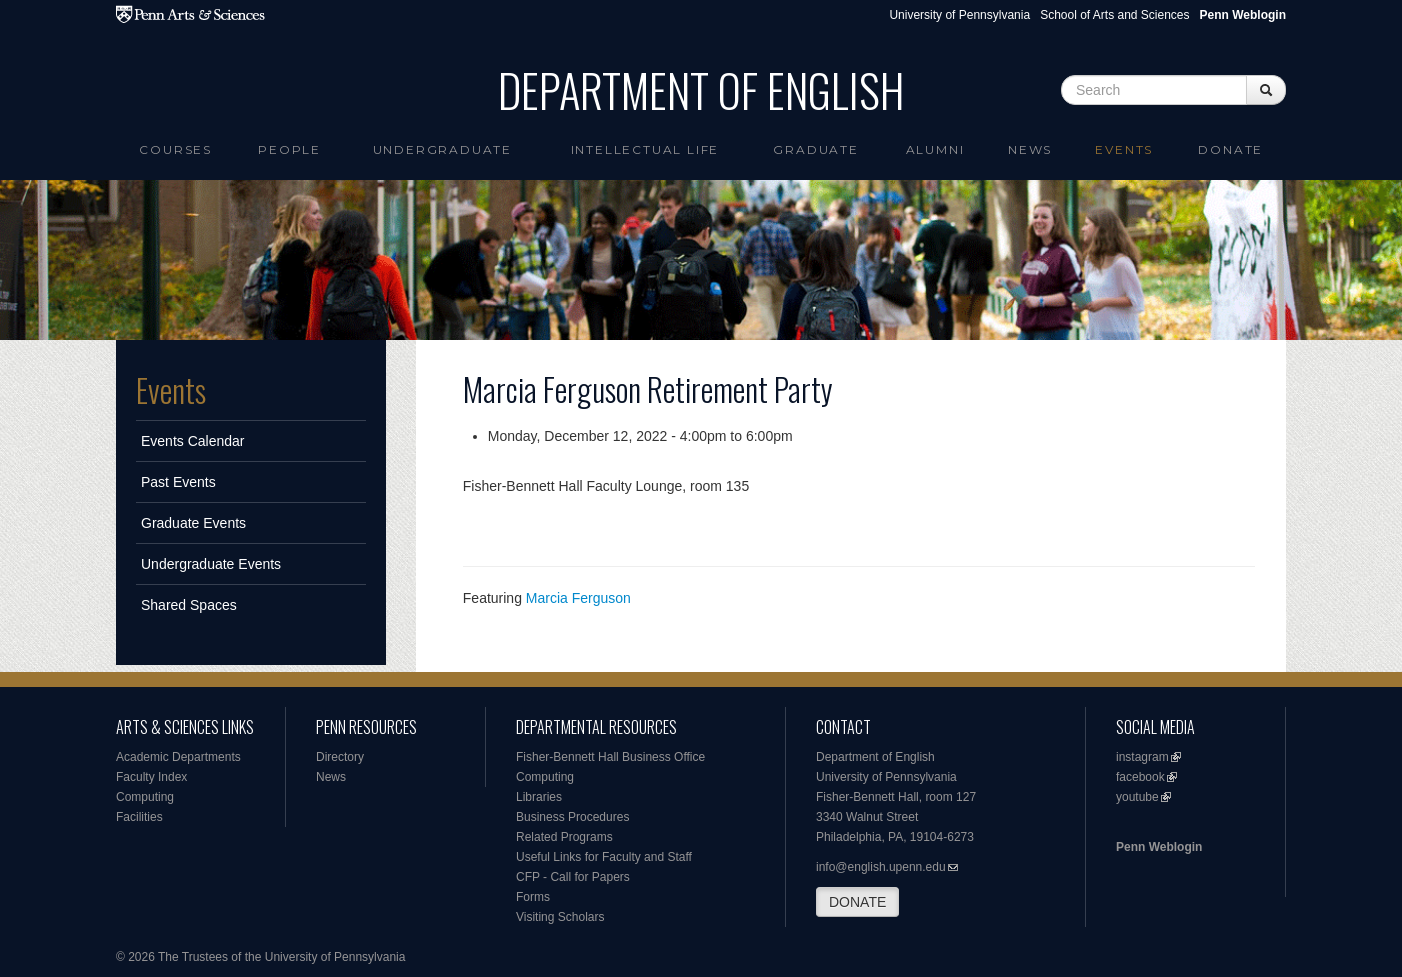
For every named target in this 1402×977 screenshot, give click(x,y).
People (289, 149)
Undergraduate (442, 149)
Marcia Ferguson (578, 598)
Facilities (139, 817)
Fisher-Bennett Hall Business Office (610, 757)
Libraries (539, 797)
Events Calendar (193, 441)
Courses (175, 149)
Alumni (935, 149)
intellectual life (645, 149)
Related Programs (564, 837)
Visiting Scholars (560, 917)
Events (1124, 149)
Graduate (815, 149)
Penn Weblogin (1159, 847)
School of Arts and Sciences (1114, 15)
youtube (1137, 797)
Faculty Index (151, 777)
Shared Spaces (189, 605)
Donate (1230, 149)
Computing (145, 797)
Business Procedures (572, 817)
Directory (340, 757)
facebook (1140, 777)
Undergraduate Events (211, 564)
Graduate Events (193, 523)
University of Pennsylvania (959, 15)
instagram (1142, 757)
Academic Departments (178, 757)
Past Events (178, 482)
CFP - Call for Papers (573, 877)
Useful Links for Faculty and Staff (604, 857)
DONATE (857, 902)
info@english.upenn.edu (881, 867)
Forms (533, 897)
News (1030, 149)
